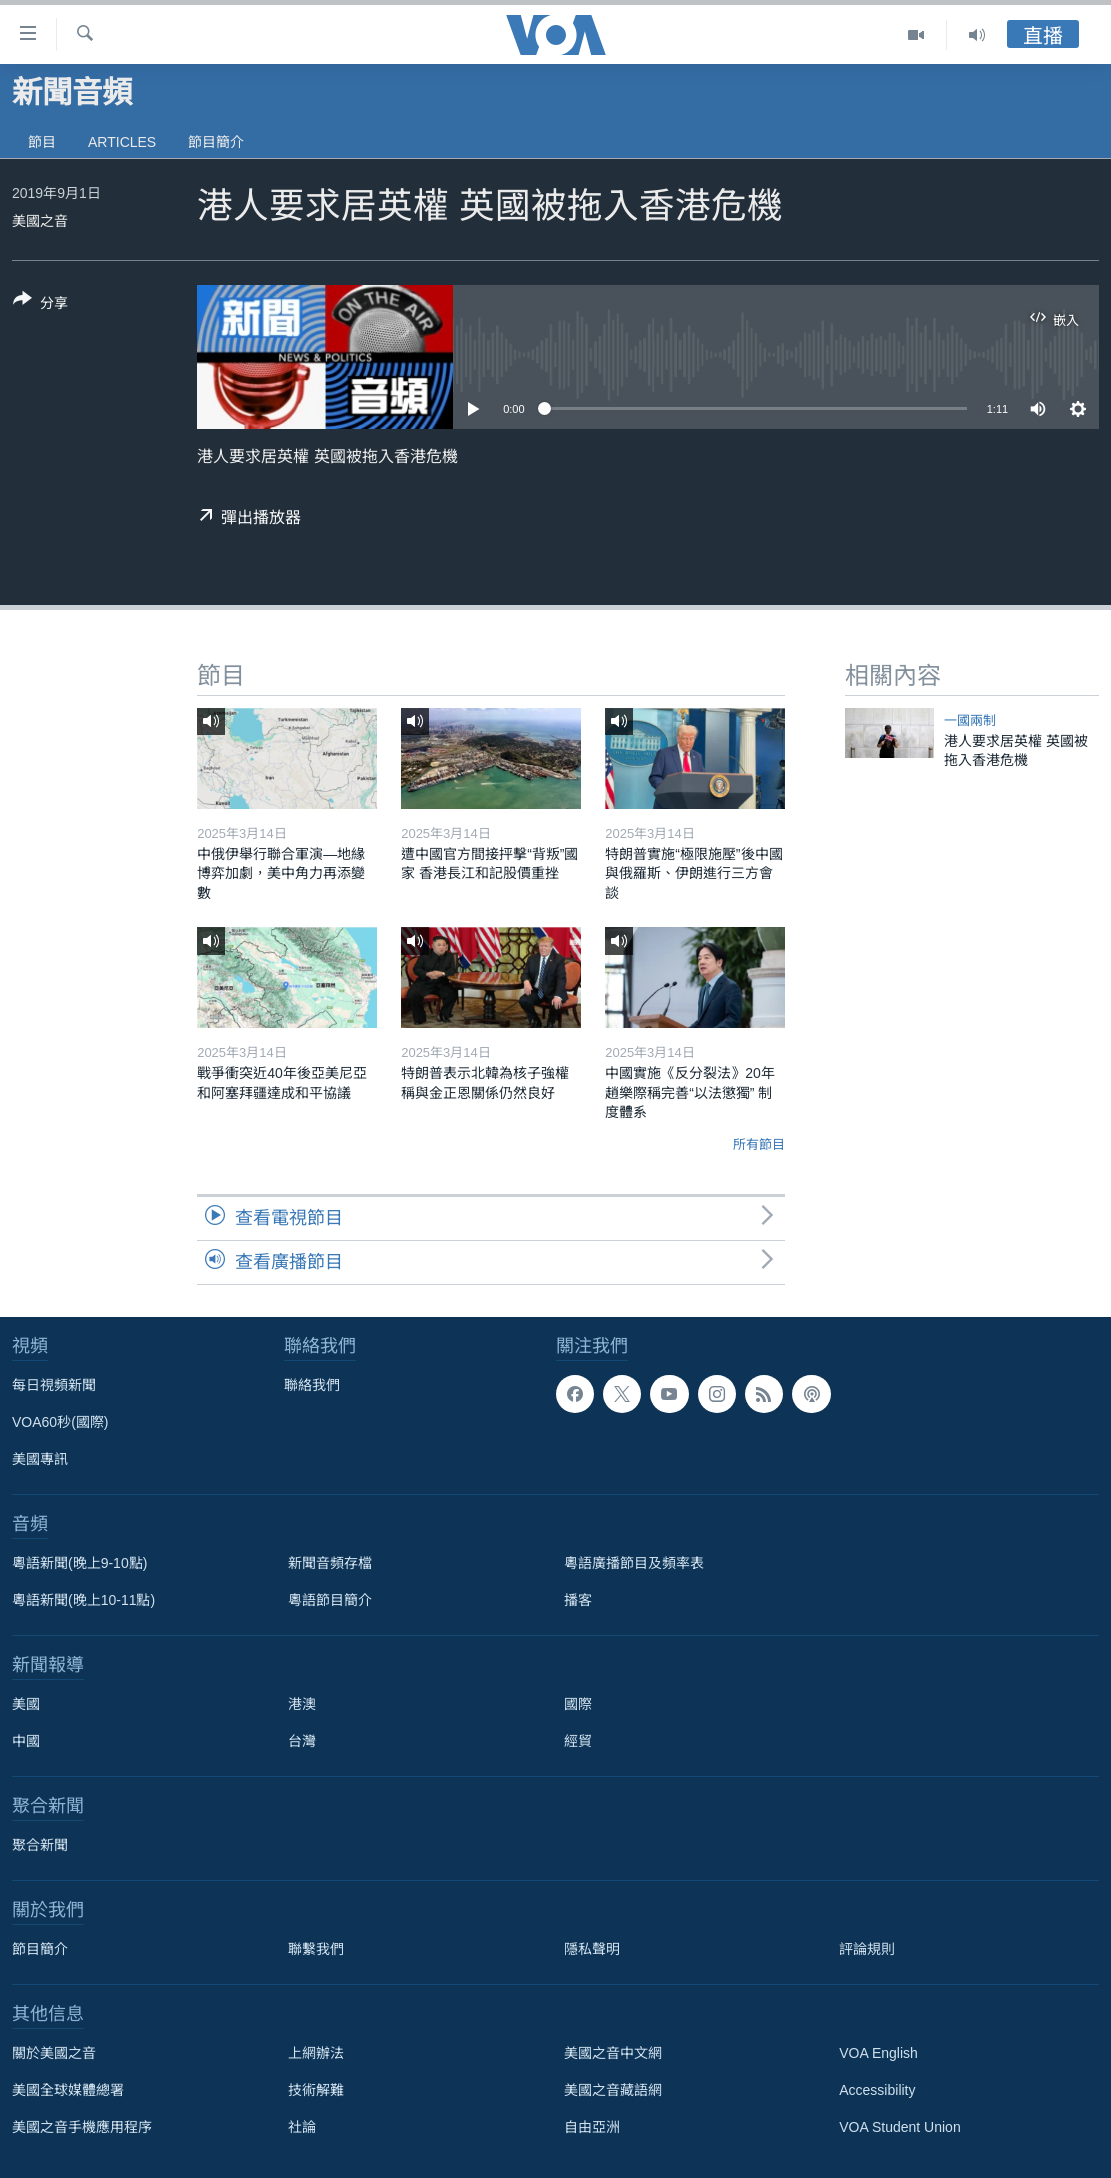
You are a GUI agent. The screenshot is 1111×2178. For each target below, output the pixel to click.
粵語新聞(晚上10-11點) (83, 1600)
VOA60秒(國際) (60, 1422)
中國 (26, 1741)
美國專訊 (40, 1459)
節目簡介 (216, 142)
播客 (578, 1600)
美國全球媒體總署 (68, 2090)
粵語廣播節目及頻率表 (634, 1563)
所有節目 (759, 1144)
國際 (578, 1704)
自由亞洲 (592, 2127)
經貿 (578, 1741)
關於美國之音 (54, 2053)
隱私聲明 (592, 1949)
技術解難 (316, 2090)
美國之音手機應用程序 (82, 2127)
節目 (42, 142)
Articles (122, 142)
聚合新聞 (40, 1845)
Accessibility (877, 2090)
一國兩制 (970, 720)
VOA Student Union (899, 2127)
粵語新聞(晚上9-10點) (79, 1563)
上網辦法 (316, 2053)
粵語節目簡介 (330, 1600)
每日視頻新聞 (54, 1385)
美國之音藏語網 (613, 2090)
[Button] (40, 305)
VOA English (878, 2053)
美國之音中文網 (613, 2053)
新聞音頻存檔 (330, 1563)
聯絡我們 (312, 1385)
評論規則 (867, 1949)
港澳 (302, 1704)
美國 (26, 1704)
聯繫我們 (316, 1949)
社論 (302, 2127)
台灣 (302, 1741)
